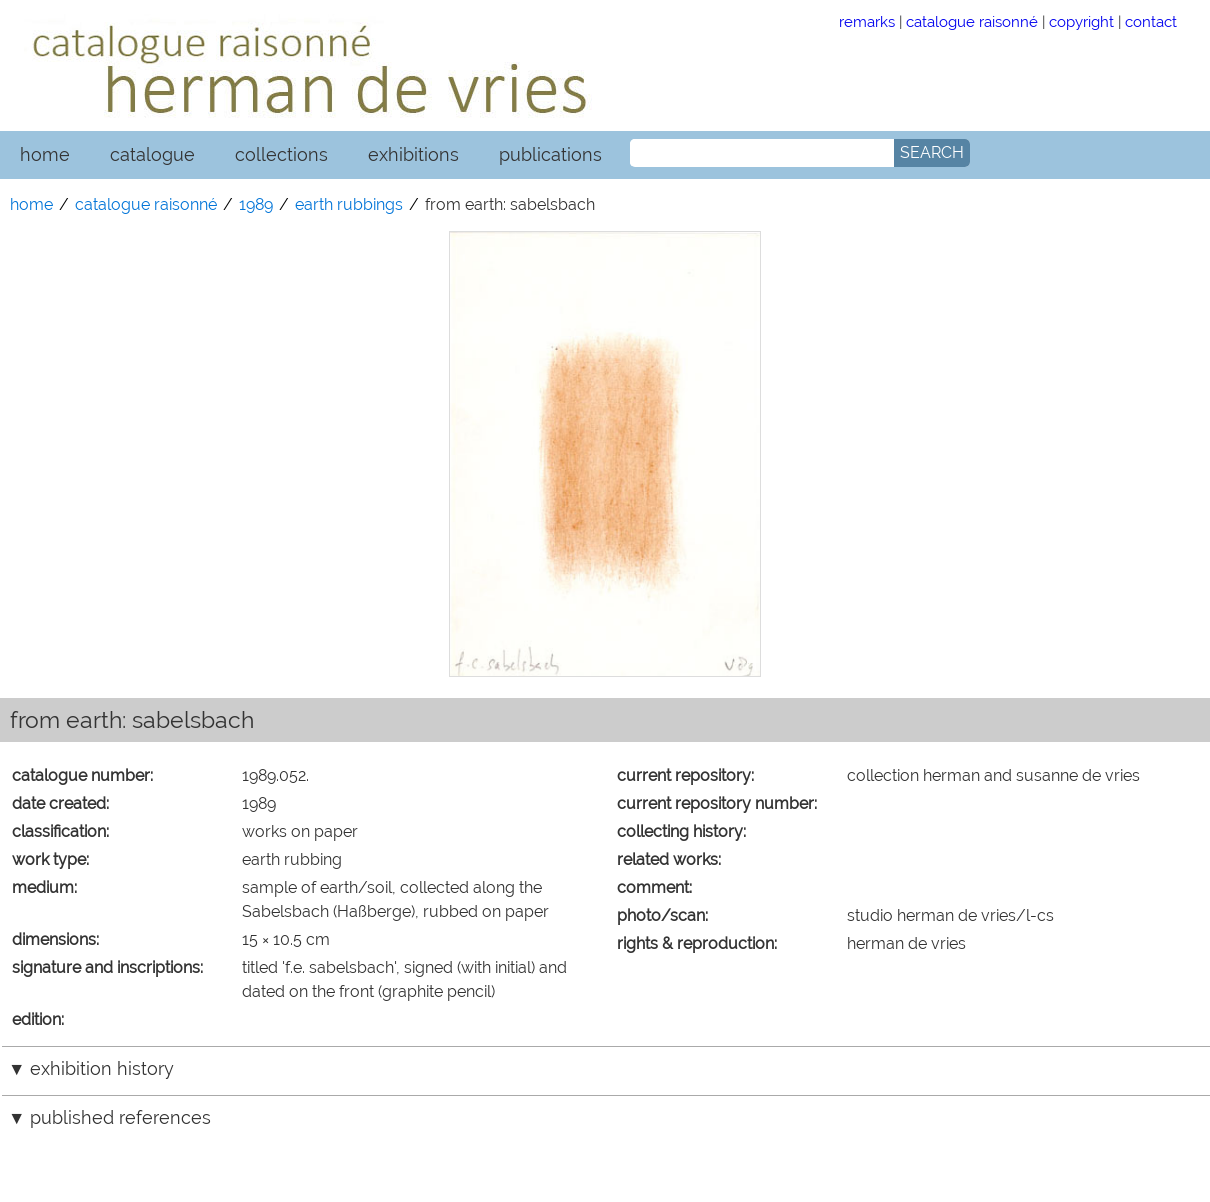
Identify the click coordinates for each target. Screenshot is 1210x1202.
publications (550, 154)
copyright (1081, 21)
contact (1151, 21)
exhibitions (413, 154)
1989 (256, 204)
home (45, 154)
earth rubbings (349, 204)
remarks (867, 21)
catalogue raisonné (972, 21)
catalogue (152, 154)
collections (281, 154)
